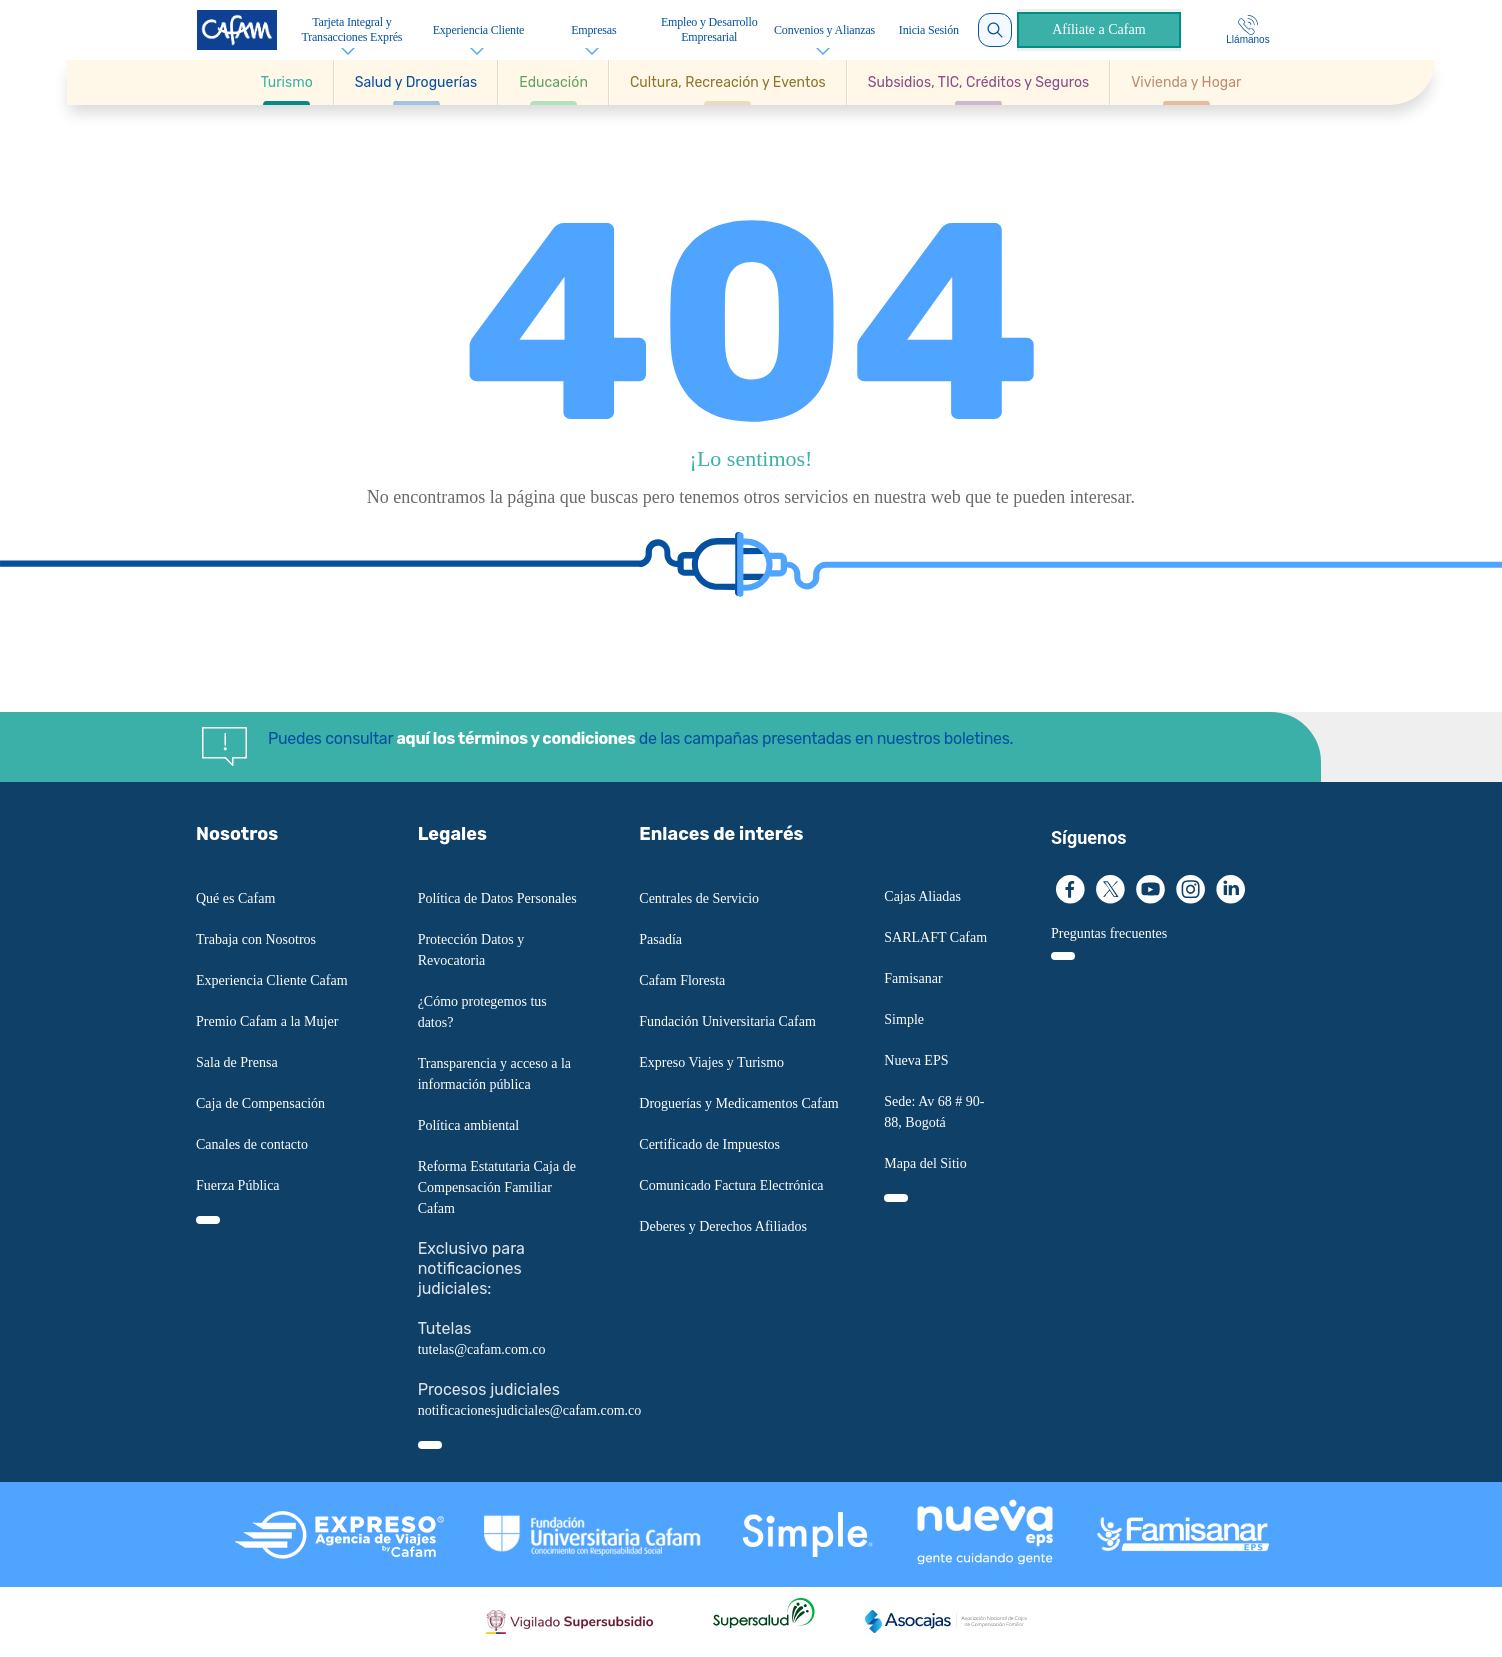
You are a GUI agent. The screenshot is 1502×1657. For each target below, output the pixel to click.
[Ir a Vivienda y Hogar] (1186, 82)
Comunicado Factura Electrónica (731, 1185)
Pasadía (660, 939)
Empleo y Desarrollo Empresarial (709, 29)
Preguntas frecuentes (1109, 933)
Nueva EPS (916, 1060)
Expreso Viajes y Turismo (711, 1062)
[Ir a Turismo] (287, 82)
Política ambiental (468, 1125)
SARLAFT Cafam (935, 937)
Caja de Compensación (260, 1103)
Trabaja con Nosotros (256, 939)
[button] (287, 82)
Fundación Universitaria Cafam (727, 1021)
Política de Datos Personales (497, 898)
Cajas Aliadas (922, 896)
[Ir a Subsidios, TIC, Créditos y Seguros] (978, 82)
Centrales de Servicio (699, 898)
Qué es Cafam (235, 898)
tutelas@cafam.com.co (482, 1349)
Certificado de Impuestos (709, 1144)
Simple (904, 1019)
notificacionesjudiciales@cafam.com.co (530, 1410)
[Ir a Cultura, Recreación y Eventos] (728, 82)
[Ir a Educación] (553, 82)
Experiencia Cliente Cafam (272, 980)
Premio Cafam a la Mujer (267, 1021)
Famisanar (913, 978)
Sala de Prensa (237, 1062)
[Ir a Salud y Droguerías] (416, 82)
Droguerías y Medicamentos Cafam (738, 1103)
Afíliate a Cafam (1098, 29)
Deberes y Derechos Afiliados (723, 1226)
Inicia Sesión (929, 30)
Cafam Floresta (682, 980)
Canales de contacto (252, 1144)
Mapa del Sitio (925, 1163)
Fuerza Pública (238, 1185)
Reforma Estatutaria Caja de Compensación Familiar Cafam (497, 1187)
